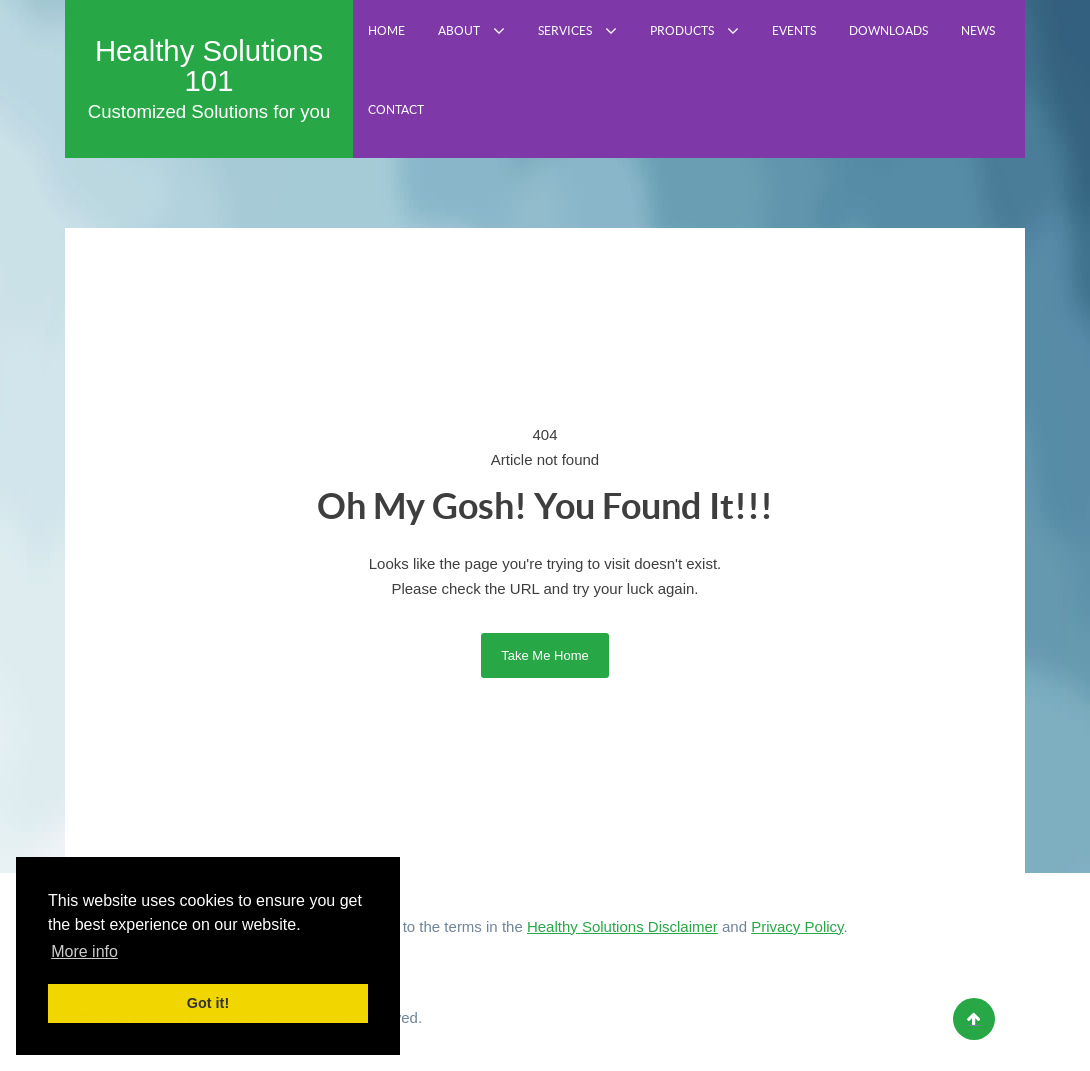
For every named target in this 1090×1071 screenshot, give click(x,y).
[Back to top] (974, 1019)
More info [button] (84, 951)
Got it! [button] (208, 1003)
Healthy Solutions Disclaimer (622, 926)
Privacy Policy (797, 926)
